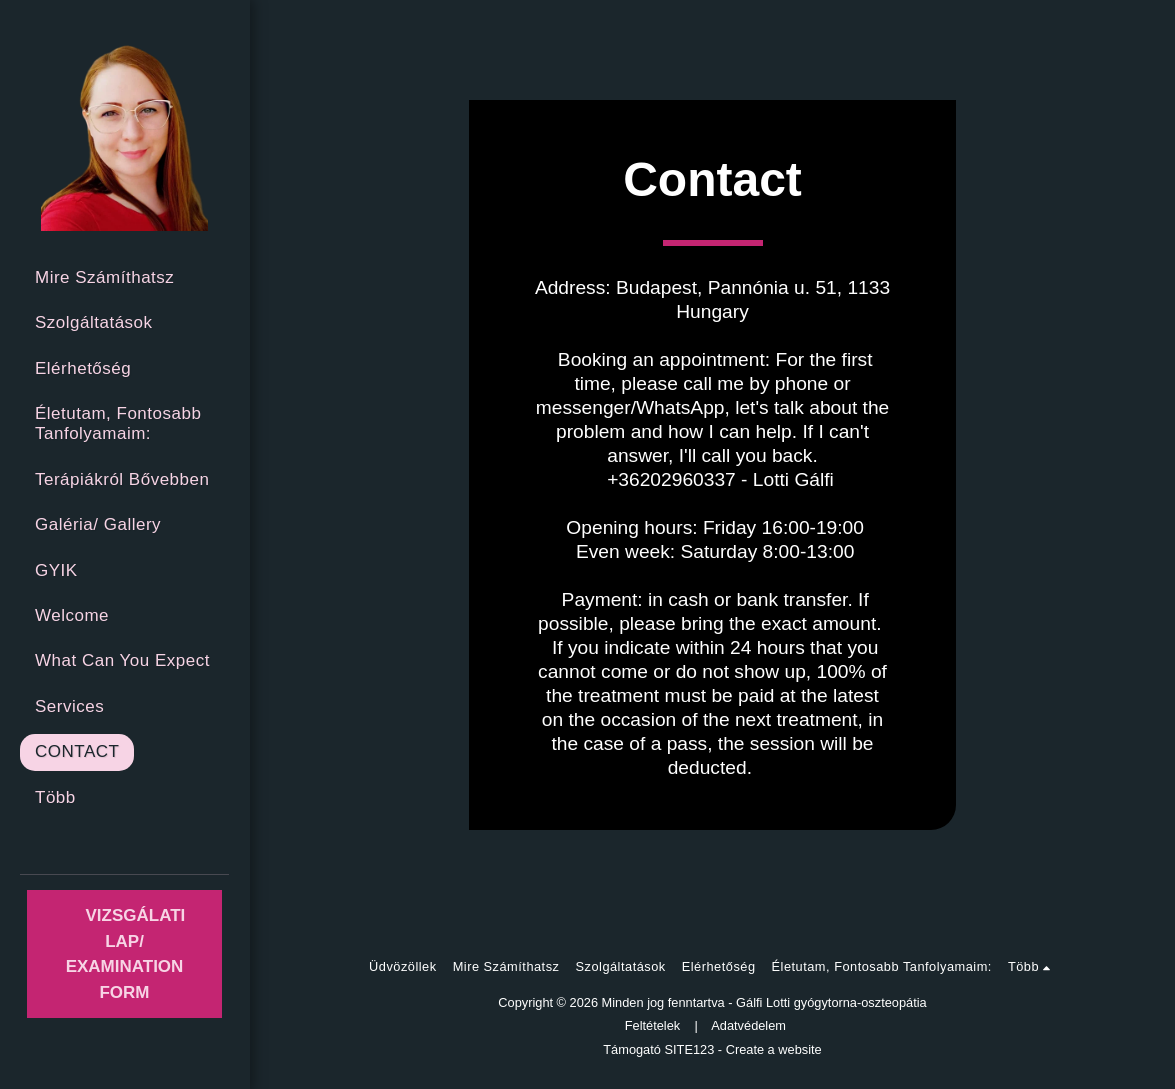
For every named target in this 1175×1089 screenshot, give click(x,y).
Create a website (774, 1049)
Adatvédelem (748, 1025)
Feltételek (652, 1025)
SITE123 (689, 1049)
